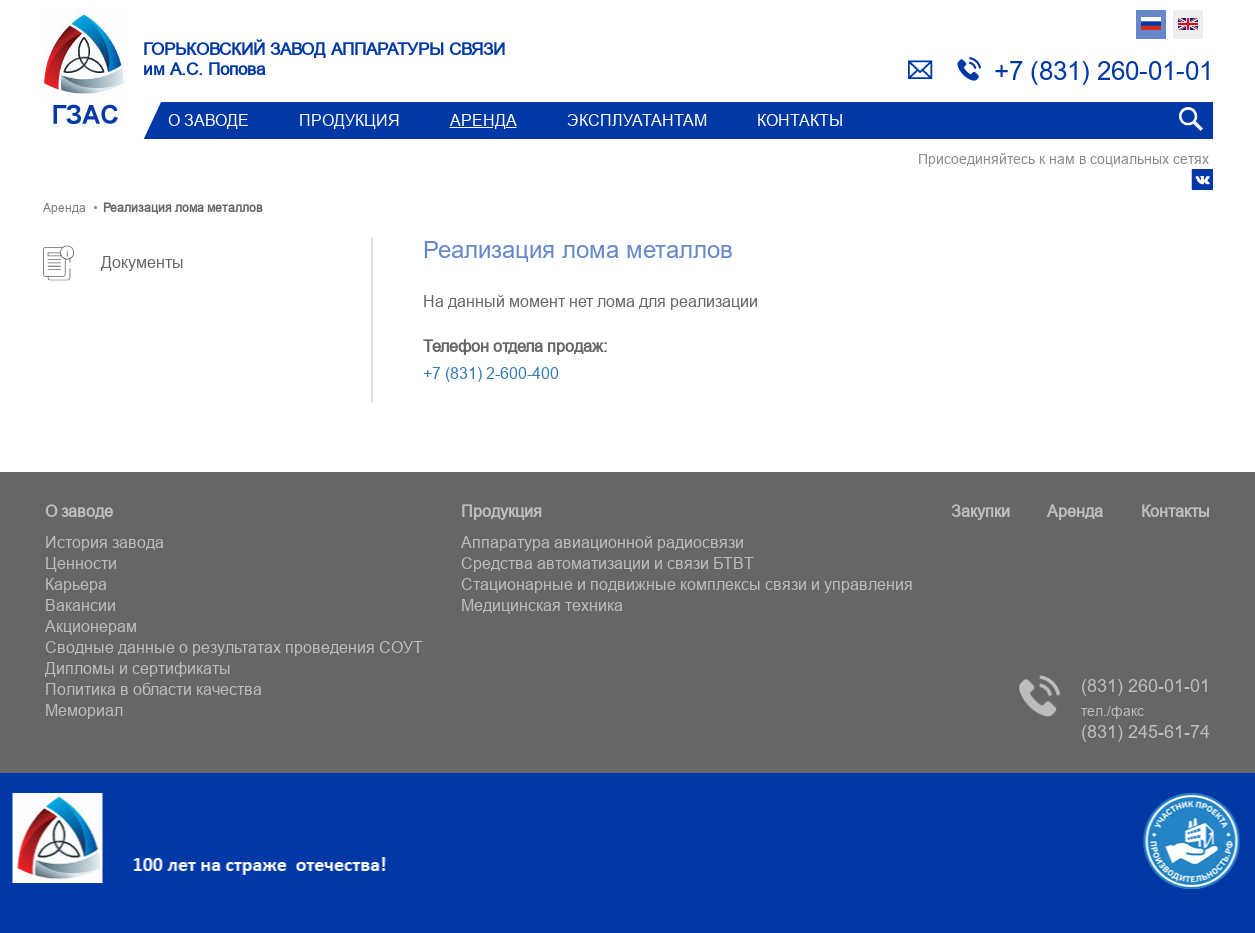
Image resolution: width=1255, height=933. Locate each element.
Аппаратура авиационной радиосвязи (602, 542)
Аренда (483, 120)
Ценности (81, 563)
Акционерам (91, 626)
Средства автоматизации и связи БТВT (607, 563)
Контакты (800, 120)
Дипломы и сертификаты (138, 668)
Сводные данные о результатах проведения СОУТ (234, 647)
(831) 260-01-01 (1145, 685)
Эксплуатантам (637, 120)
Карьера (76, 584)
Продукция (349, 120)
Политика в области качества (153, 689)
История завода (104, 542)
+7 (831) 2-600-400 (491, 373)
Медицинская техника (542, 605)
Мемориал (84, 710)
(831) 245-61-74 (1145, 722)
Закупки (980, 511)
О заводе (208, 120)
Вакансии (80, 605)
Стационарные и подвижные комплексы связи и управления (687, 584)
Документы (142, 262)
